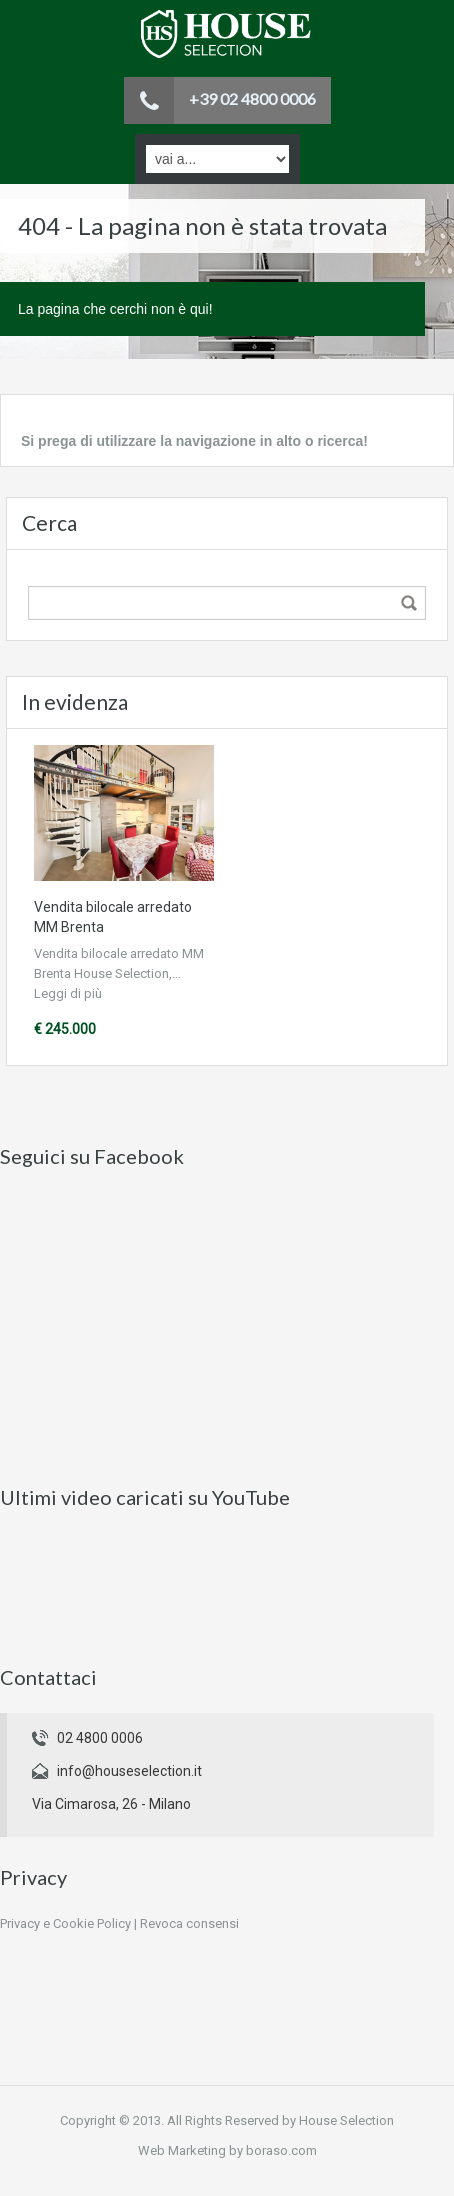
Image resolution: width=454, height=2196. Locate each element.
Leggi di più (68, 993)
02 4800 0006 (100, 1738)
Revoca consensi (189, 1923)
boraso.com (281, 2150)
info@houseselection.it (129, 1771)
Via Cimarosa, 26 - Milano (111, 1804)
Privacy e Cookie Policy (65, 1923)
